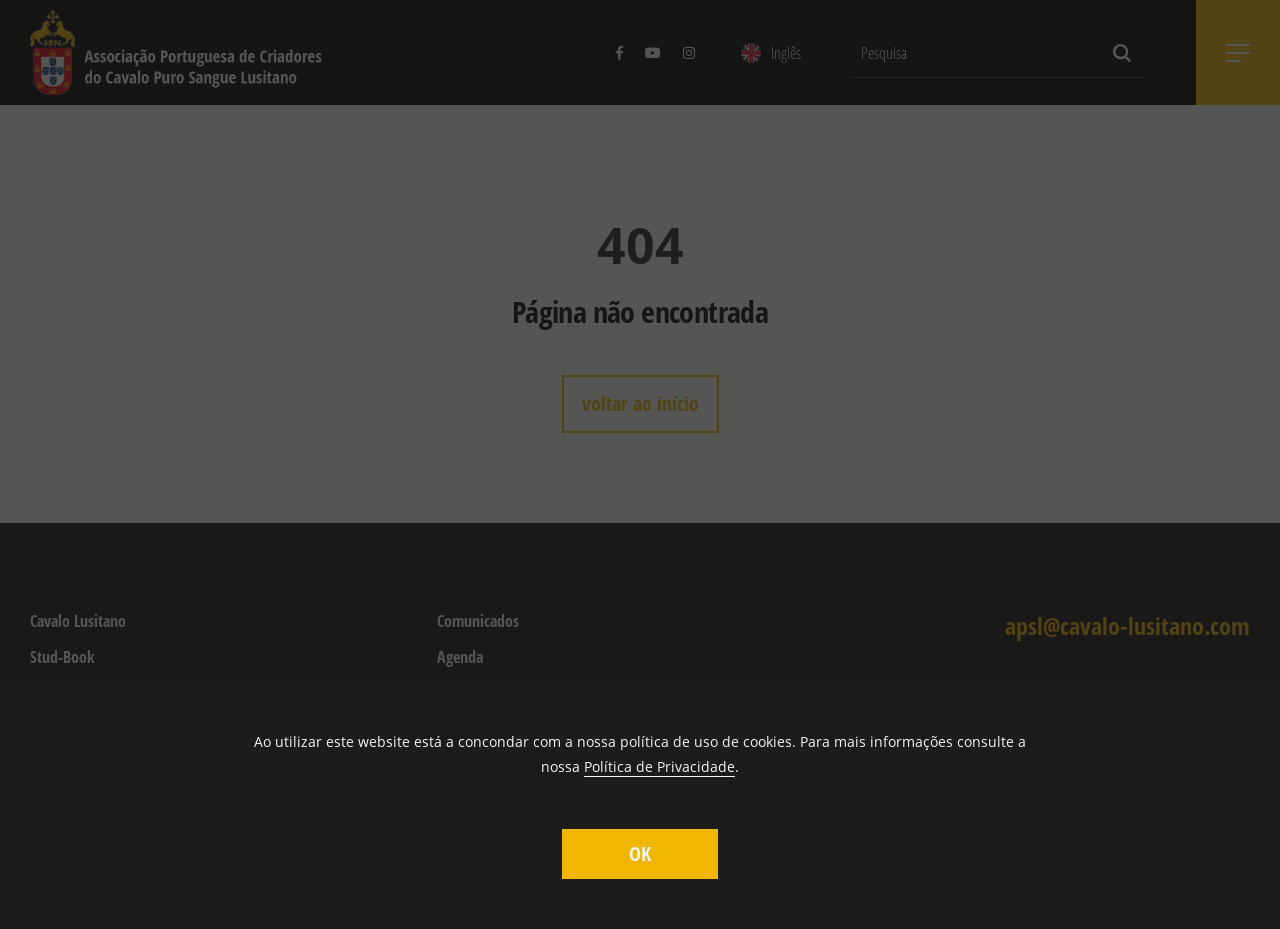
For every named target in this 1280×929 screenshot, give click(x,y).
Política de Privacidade (659, 766)
